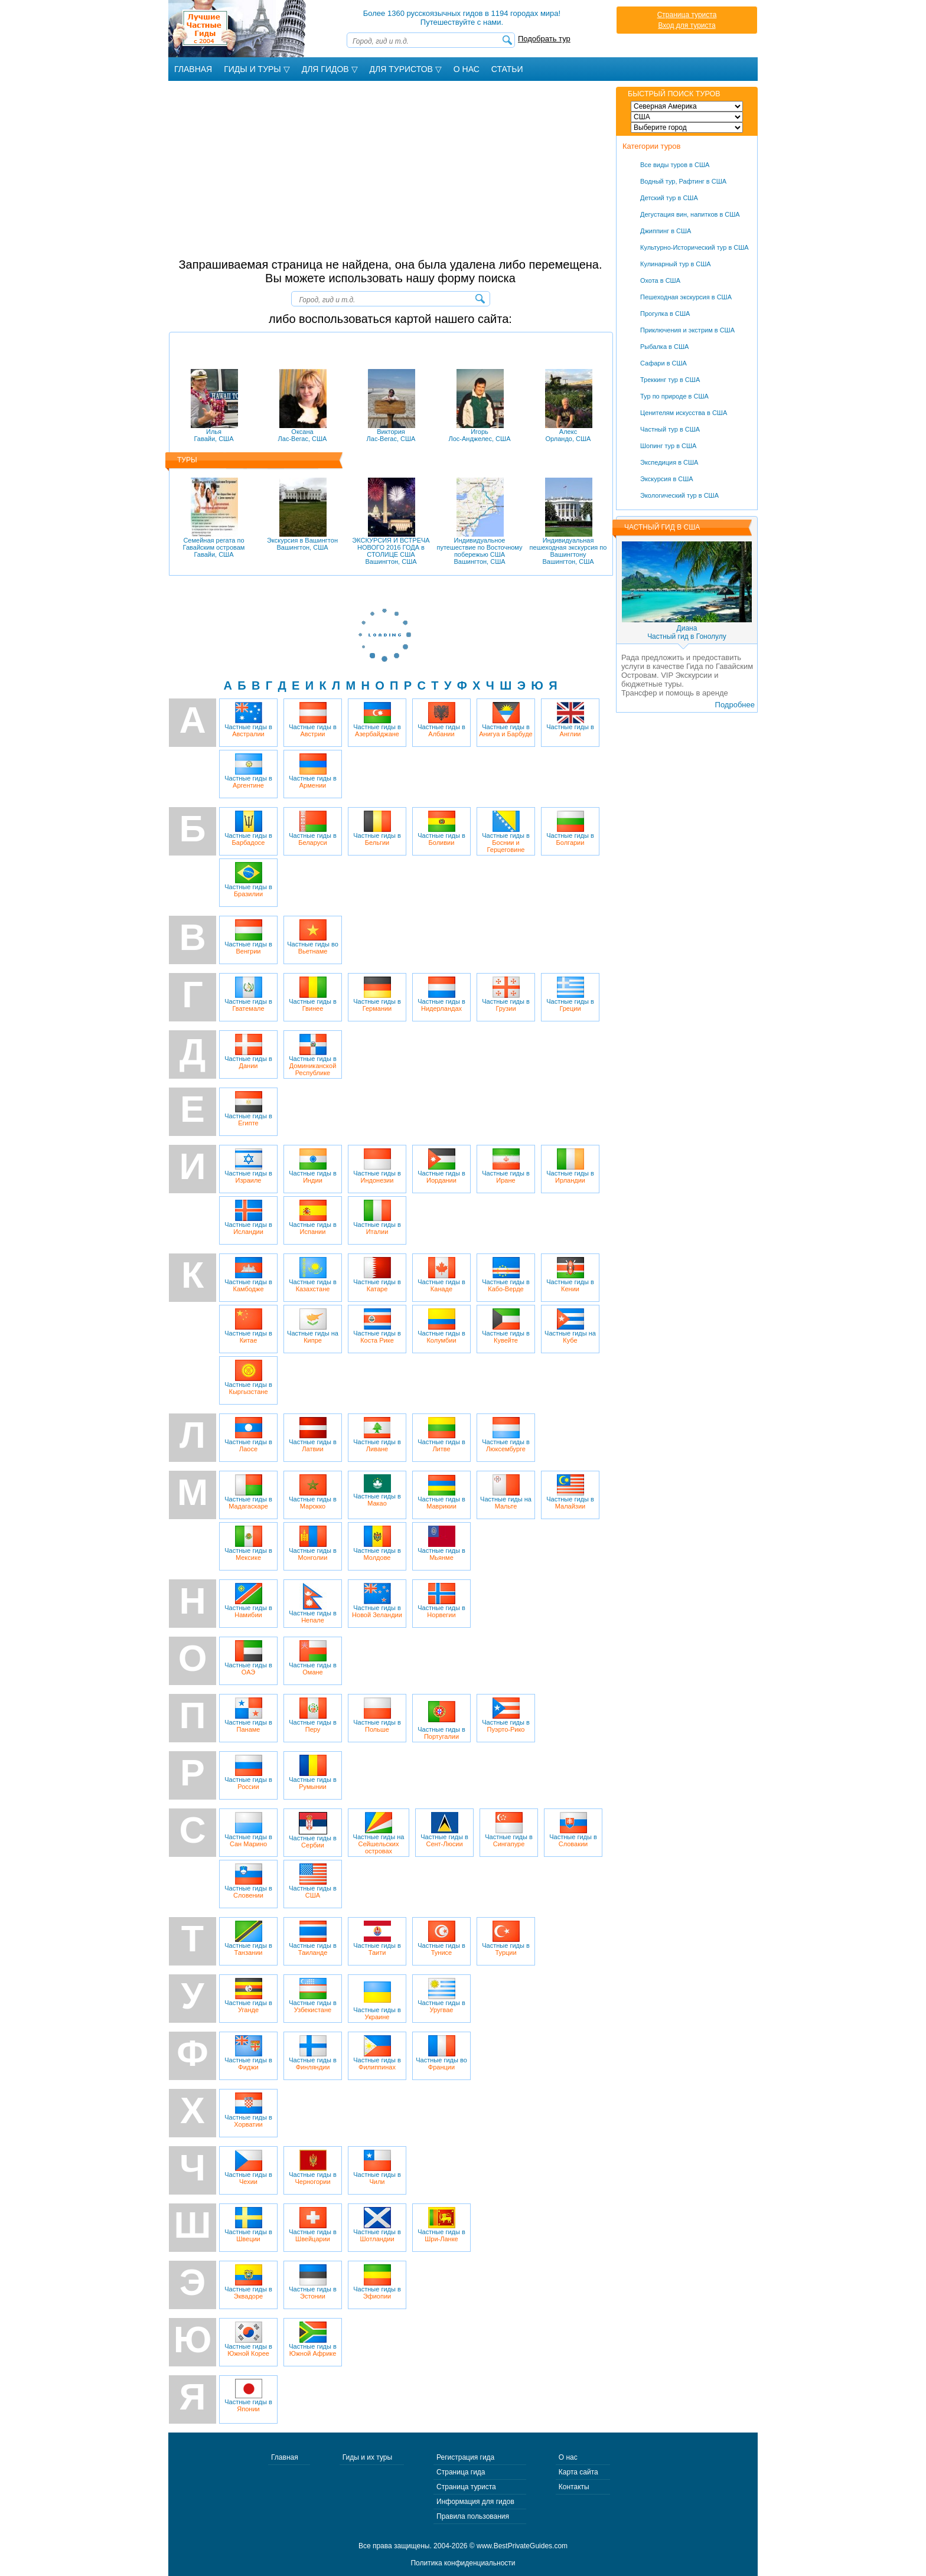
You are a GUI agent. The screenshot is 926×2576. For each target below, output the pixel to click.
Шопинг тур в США (668, 445)
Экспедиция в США (669, 462)
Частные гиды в (248, 719)
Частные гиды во (312, 937)
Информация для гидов (475, 2501)
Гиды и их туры (367, 2457)
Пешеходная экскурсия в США (686, 297)
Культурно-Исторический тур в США (694, 247)
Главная (193, 69)
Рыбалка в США (664, 346)
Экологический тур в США (679, 495)
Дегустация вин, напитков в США (690, 214)
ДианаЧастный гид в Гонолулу (686, 632)
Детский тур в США (669, 197)
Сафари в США (663, 363)
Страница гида (460, 2472)
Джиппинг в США (665, 230)
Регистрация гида (465, 2457)
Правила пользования (472, 2516)
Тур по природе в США (674, 396)
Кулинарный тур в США (675, 263)
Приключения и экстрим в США (687, 330)
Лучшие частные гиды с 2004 (238, 28)
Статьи (507, 69)
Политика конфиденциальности (462, 2563)
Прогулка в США (665, 313)
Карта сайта (578, 2472)
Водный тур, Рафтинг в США (683, 181)
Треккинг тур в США (670, 379)
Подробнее (735, 704)
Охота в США (660, 280)
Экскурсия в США (666, 478)
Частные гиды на (312, 1326)
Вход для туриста (686, 25)
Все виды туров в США (674, 164)
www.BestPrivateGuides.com (522, 2546)
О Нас (467, 69)
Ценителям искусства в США (683, 412)
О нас (568, 2457)
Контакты (574, 2487)
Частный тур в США (670, 429)
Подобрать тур (544, 38)
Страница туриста (687, 15)
